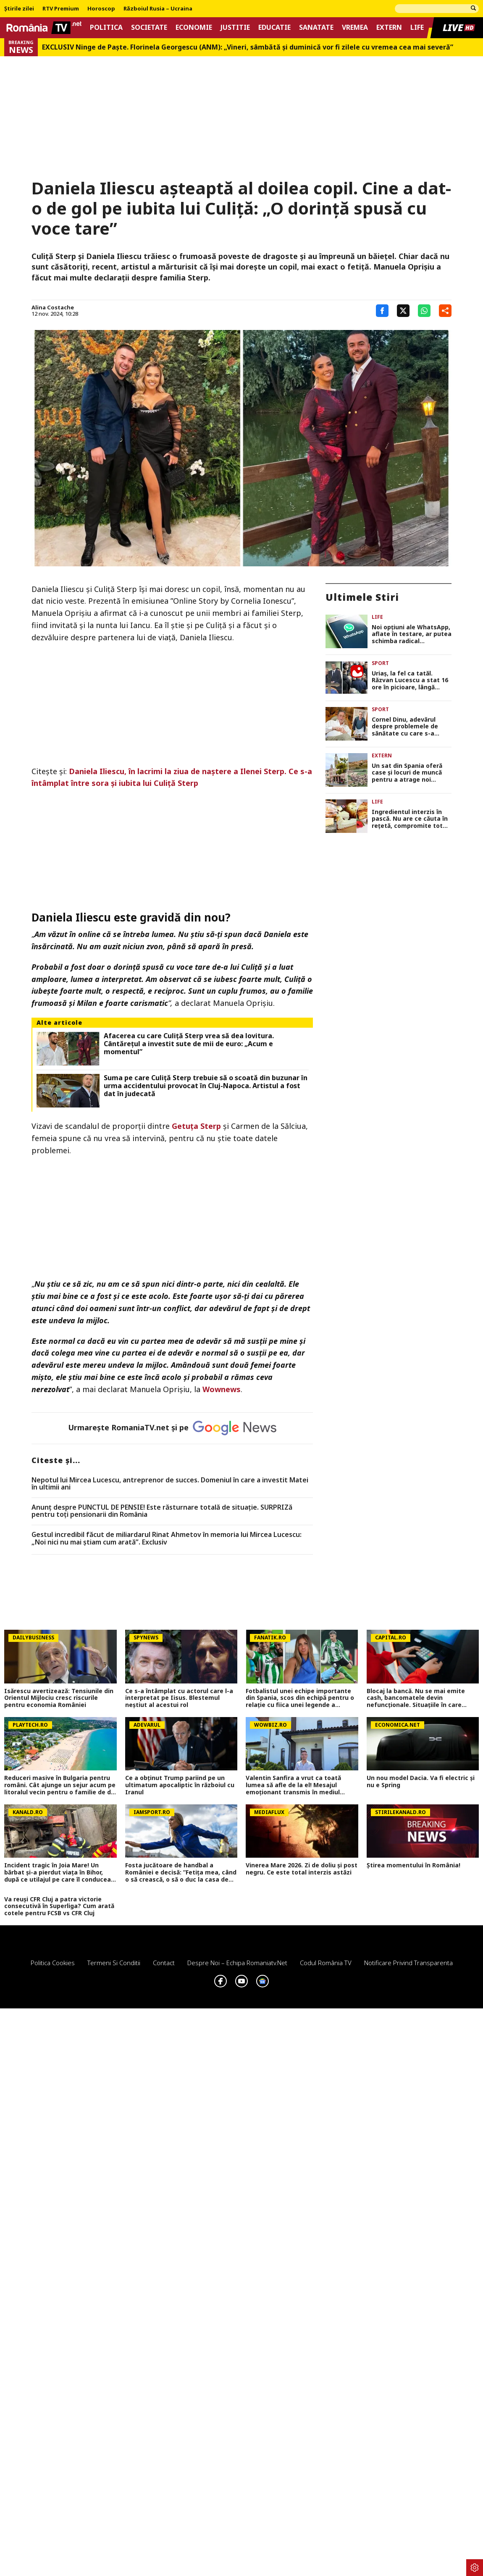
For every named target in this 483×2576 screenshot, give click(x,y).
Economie (194, 27)
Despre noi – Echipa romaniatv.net (237, 1962)
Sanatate (316, 27)
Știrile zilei (19, 8)
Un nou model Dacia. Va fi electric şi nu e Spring (421, 1782)
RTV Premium (60, 8)
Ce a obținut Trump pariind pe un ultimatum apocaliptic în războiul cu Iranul (179, 1785)
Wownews (221, 1389)
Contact (164, 1962)
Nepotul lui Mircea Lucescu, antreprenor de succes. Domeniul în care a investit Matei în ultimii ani (170, 1483)
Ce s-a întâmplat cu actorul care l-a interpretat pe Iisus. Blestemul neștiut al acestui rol (179, 1698)
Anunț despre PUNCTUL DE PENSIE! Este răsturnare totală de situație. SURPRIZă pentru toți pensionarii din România (162, 1511)
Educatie (274, 27)
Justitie (235, 27)
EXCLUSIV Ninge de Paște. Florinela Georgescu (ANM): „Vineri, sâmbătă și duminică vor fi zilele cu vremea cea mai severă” (247, 47)
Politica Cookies (53, 1962)
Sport (380, 663)
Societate (149, 27)
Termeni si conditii (113, 1962)
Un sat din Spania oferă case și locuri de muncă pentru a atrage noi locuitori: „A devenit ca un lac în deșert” (411, 772)
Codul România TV (326, 1962)
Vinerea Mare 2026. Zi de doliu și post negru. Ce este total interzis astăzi (301, 1869)
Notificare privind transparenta (408, 1962)
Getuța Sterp (196, 1126)
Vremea (355, 27)
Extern (389, 27)
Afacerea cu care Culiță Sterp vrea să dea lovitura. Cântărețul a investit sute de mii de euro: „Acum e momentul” (189, 1044)
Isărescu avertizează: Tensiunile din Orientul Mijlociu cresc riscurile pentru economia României (58, 1698)
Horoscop (101, 8)
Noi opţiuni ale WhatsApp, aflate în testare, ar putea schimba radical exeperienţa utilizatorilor (412, 634)
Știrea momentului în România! (413, 1865)
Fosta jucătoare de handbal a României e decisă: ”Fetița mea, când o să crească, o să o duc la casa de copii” (180, 1872)
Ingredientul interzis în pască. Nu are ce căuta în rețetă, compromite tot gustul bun (410, 819)
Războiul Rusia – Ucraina (157, 8)
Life (417, 27)
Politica (106, 27)
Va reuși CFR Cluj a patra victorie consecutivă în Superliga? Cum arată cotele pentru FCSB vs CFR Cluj (59, 1906)
